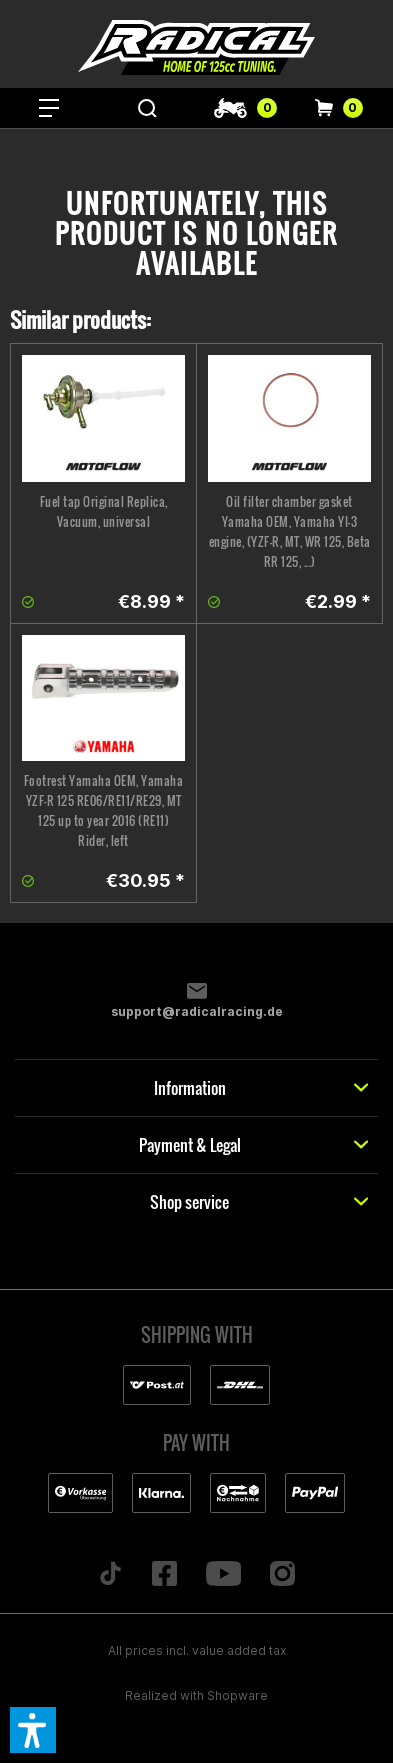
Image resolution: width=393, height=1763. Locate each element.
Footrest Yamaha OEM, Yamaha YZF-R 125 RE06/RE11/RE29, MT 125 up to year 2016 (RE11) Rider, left (104, 810)
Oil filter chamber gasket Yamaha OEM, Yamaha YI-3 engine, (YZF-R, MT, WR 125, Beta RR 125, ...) (290, 531)
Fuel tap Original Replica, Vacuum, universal (104, 511)
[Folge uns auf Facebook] (164, 1575)
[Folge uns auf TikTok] (110, 1575)
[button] (33, 1730)
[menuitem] (49, 108)
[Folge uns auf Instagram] (283, 1575)
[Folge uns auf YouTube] (223, 1575)
